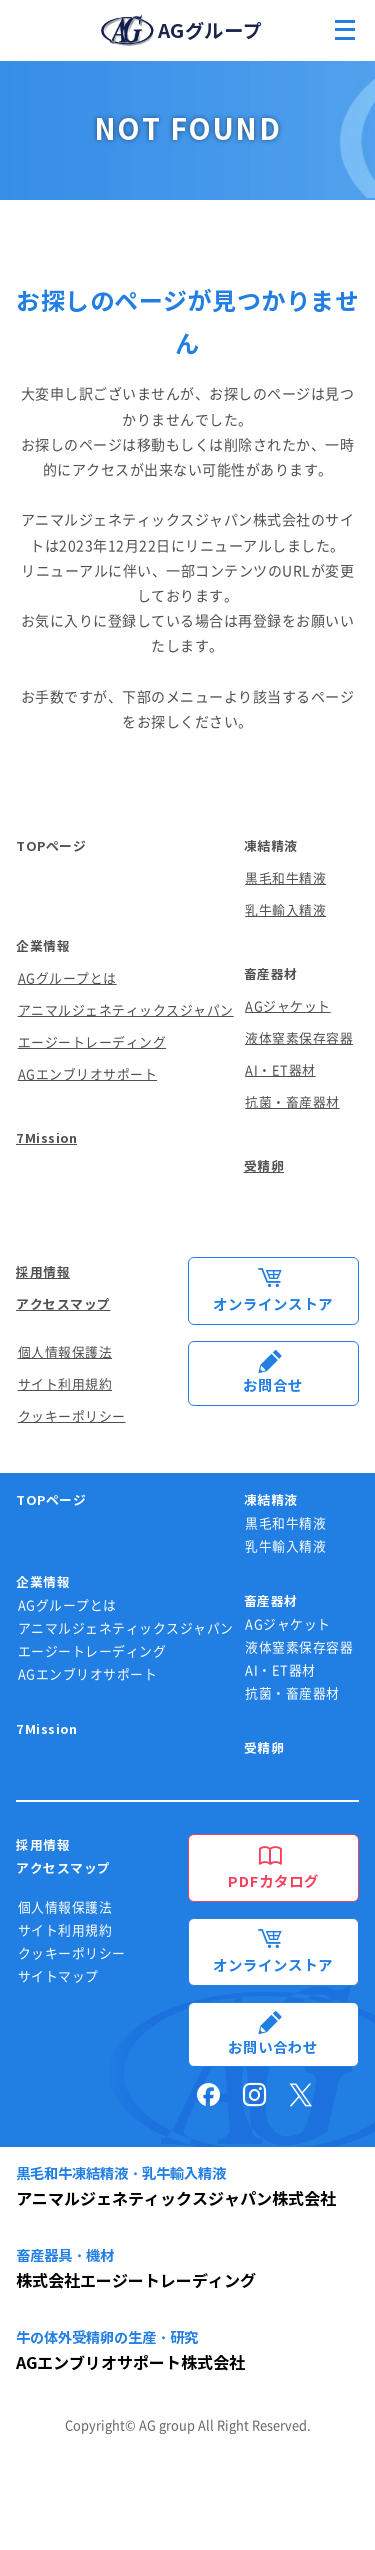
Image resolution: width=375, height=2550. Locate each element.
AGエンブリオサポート (88, 1074)
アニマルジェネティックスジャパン (126, 1010)
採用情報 (43, 1272)
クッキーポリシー (72, 1416)
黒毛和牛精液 (285, 878)
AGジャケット (288, 1006)
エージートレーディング (92, 1042)
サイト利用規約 (65, 1384)
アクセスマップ (63, 1304)
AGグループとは (67, 978)
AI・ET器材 (280, 1070)
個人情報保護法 (65, 1352)
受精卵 (264, 1166)
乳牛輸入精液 (285, 910)
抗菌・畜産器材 (292, 1102)
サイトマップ (58, 1976)
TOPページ (51, 846)
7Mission (46, 1138)
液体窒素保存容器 (299, 1038)
